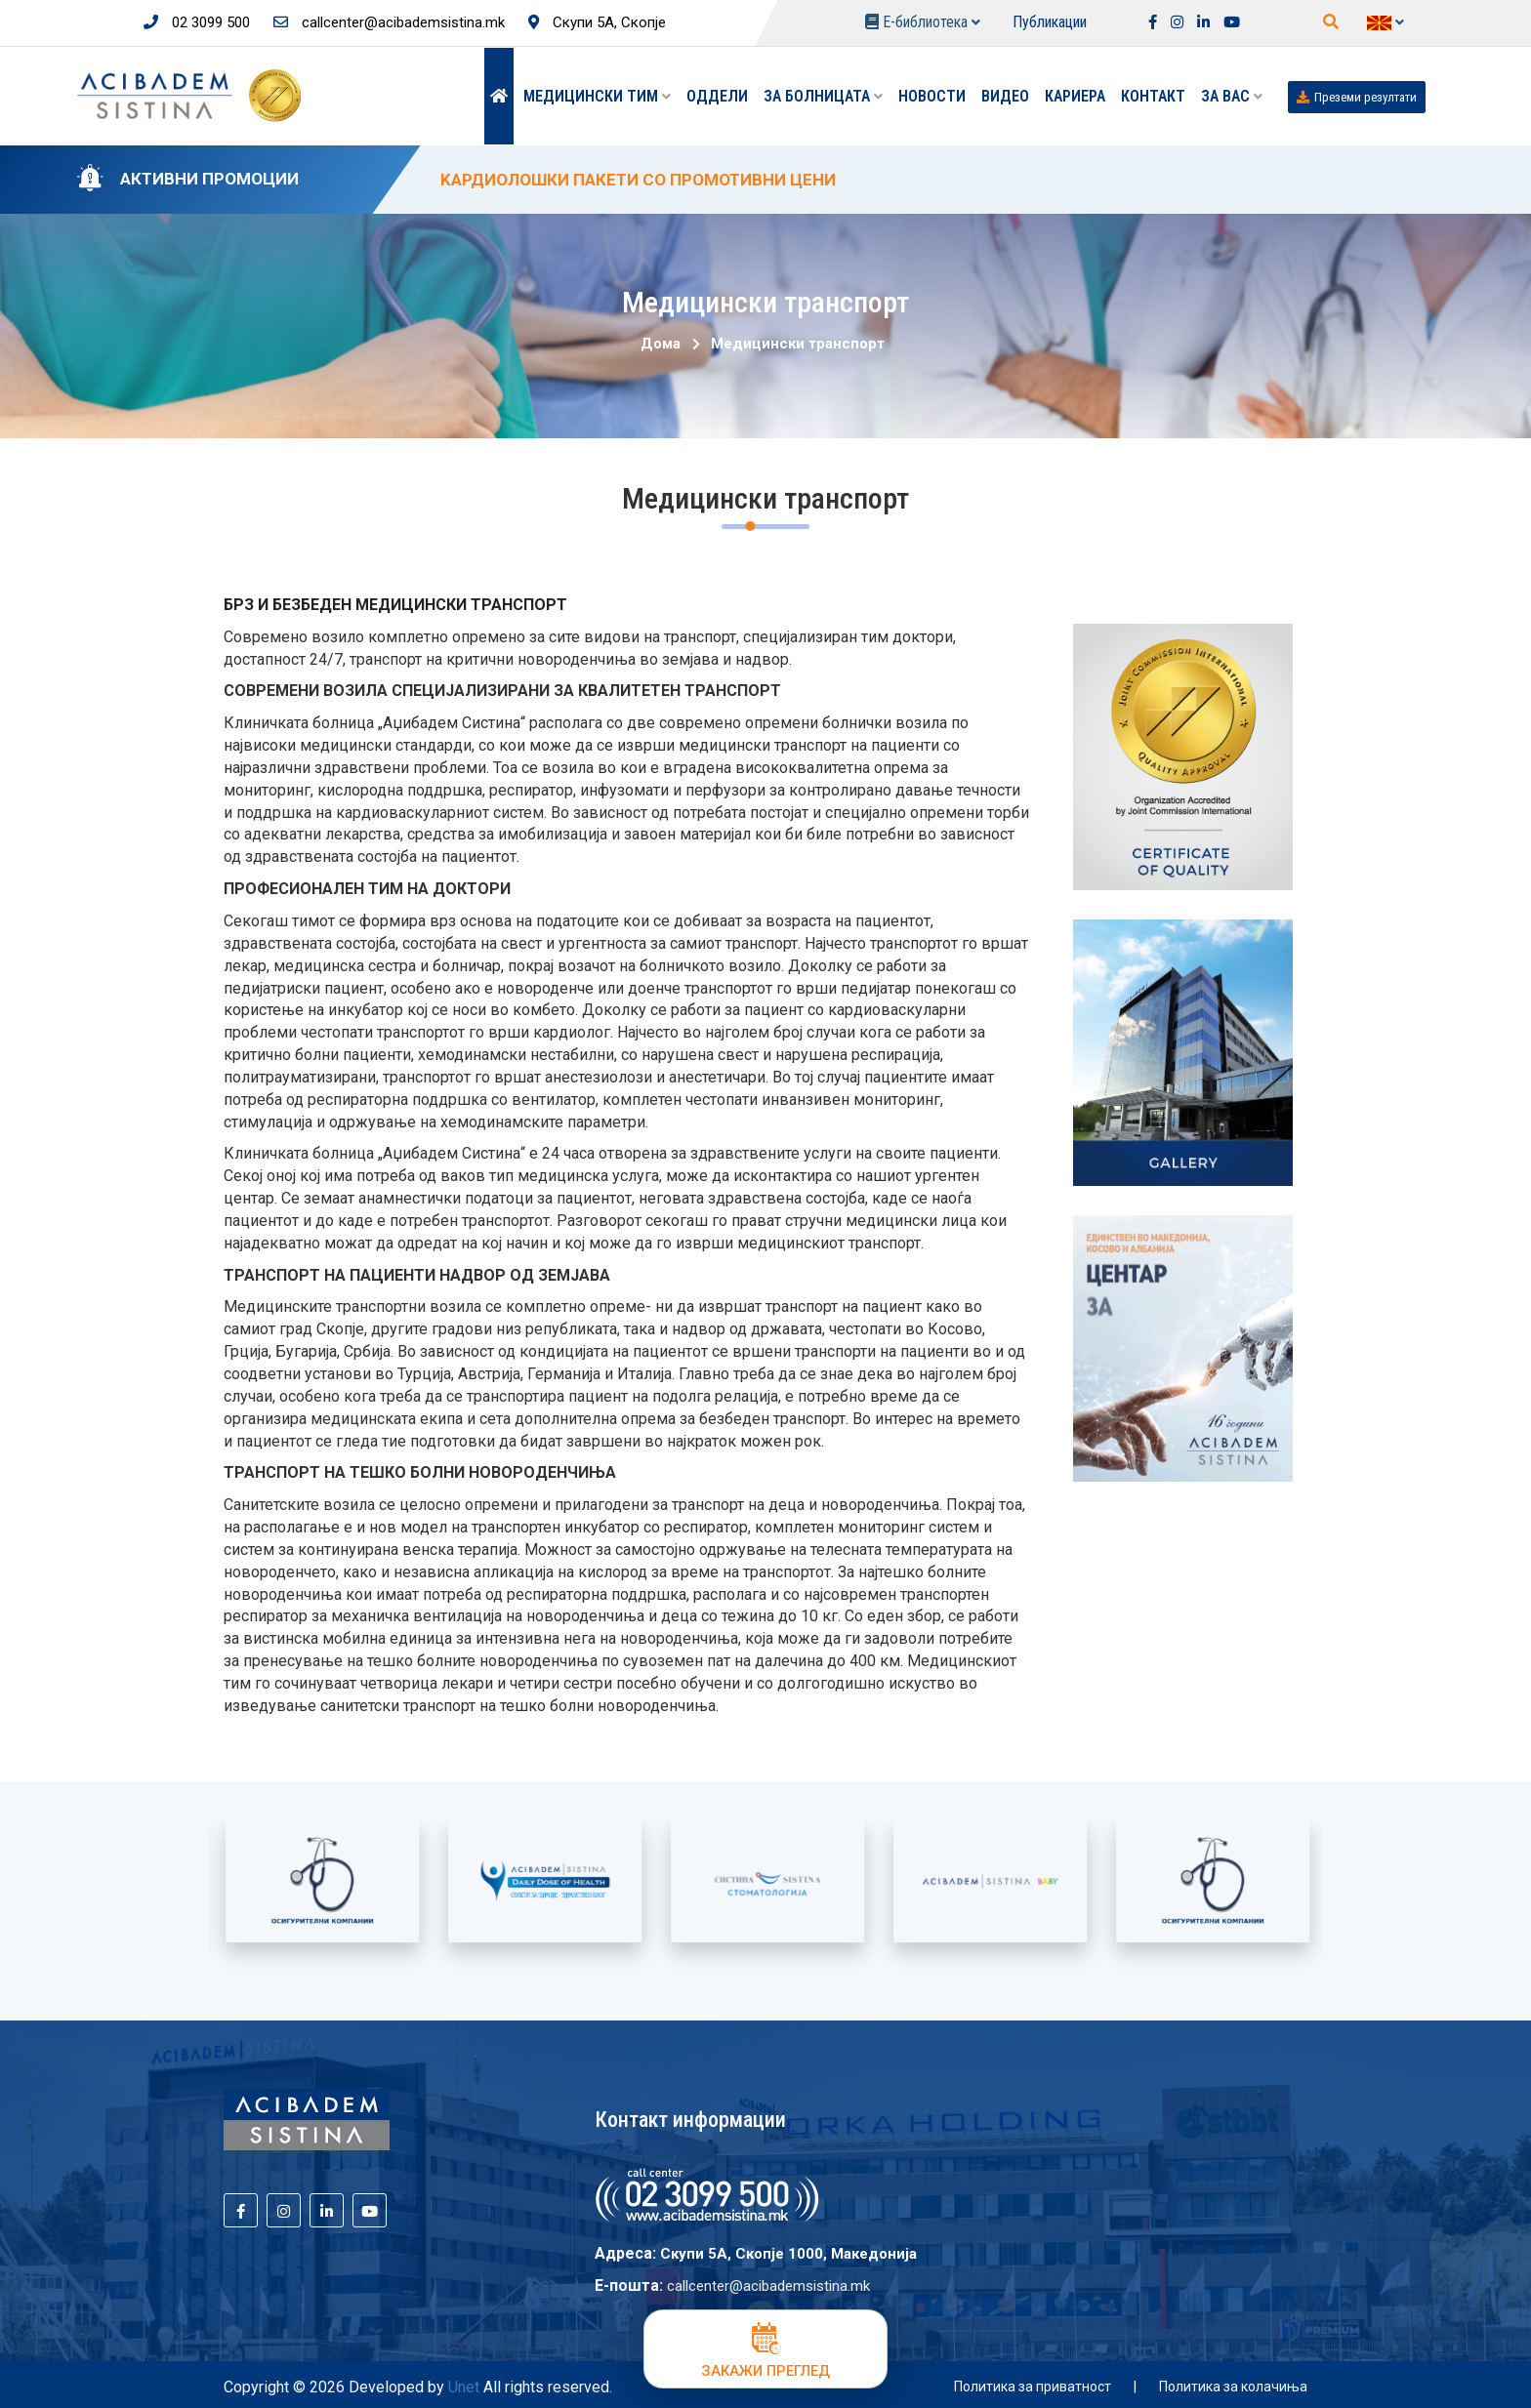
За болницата (823, 96)
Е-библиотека (922, 22)
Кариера (1075, 96)
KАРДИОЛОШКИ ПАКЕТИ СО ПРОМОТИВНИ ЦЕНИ (638, 179)
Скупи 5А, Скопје (597, 22)
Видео (1005, 96)
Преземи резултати (1357, 97)
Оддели (717, 96)
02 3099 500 (197, 22)
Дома (661, 343)
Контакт (1153, 96)
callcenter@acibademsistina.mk (389, 22)
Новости (932, 96)
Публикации (1050, 22)
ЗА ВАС (1231, 96)
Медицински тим (597, 96)
